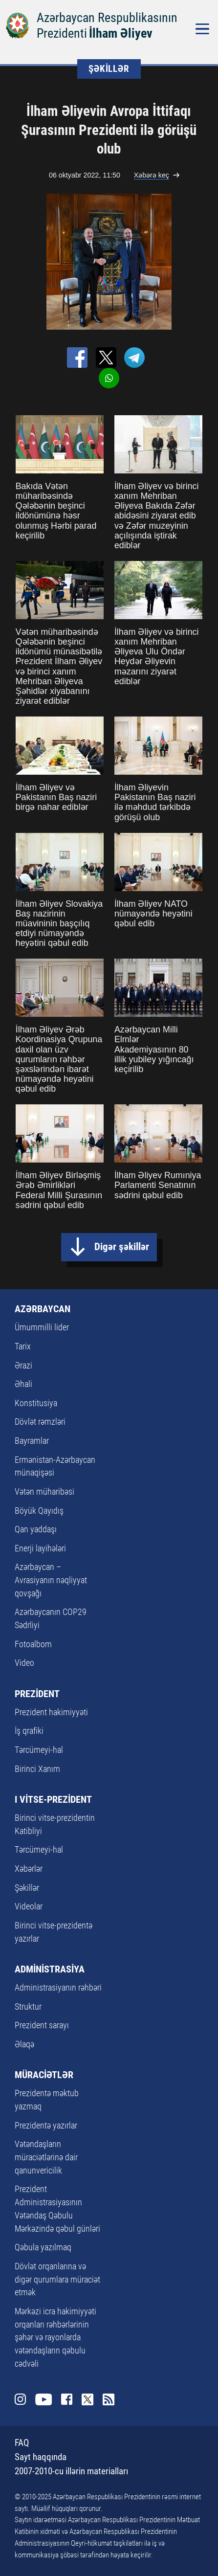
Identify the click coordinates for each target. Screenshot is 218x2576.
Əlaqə (24, 2044)
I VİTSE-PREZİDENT (53, 1799)
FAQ (22, 2442)
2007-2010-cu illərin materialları (71, 2471)
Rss (108, 2399)
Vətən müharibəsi (44, 1491)
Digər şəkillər (121, 1246)
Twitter (87, 2399)
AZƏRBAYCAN (42, 1309)
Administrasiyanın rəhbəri (58, 1987)
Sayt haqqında (40, 2457)
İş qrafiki (29, 1730)
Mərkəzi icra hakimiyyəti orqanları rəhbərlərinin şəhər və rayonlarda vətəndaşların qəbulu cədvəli (55, 2337)
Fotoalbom (33, 1644)
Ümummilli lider (42, 1327)
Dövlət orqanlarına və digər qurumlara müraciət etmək (57, 2279)
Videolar (29, 1906)
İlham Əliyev (121, 33)
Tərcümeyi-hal (39, 1750)
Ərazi (23, 1365)
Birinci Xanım (37, 1769)
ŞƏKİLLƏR (108, 68)
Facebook (67, 2399)
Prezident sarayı (42, 2025)
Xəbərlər (29, 1868)
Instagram (20, 2399)
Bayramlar (32, 1440)
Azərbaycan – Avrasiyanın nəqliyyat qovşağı (51, 1580)
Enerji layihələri (40, 1548)
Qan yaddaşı (36, 1529)
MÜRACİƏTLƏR (44, 2075)
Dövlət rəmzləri (40, 1421)
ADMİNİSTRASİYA (50, 1969)
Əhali (23, 1384)
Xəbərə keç (151, 175)
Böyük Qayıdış (39, 1510)
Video (24, 1663)
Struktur (28, 2006)
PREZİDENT (37, 1694)
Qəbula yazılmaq (43, 2247)
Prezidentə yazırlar (46, 2125)
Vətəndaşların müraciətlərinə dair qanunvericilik (46, 2157)
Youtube (43, 2399)
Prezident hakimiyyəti (51, 1712)
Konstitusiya (36, 1403)
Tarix (23, 1346)
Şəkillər (27, 1887)
